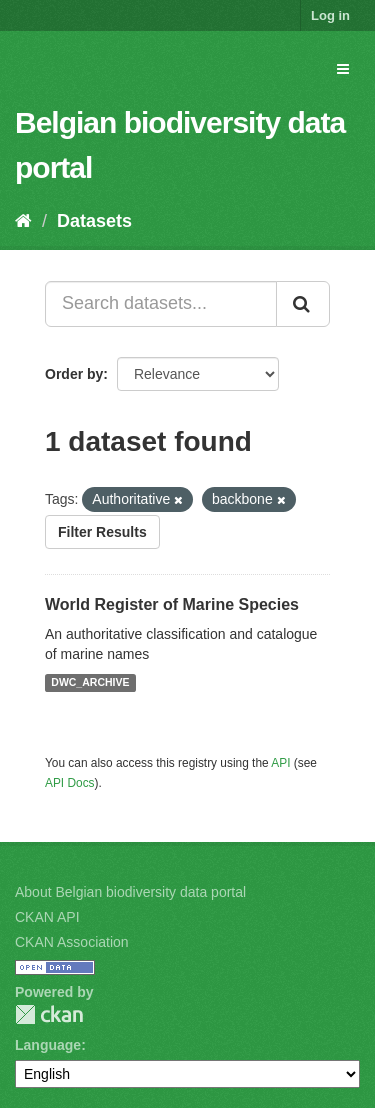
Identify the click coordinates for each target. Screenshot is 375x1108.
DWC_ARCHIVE (90, 683)
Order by (74, 374)
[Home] (23, 221)
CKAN (49, 1014)
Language (48, 1045)
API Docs (70, 783)
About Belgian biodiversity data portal (130, 892)
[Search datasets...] (161, 304)
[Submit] (303, 304)
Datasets (94, 221)
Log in (330, 15)
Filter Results (102, 532)
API (280, 763)
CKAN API (47, 917)
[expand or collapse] (343, 69)
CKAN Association (72, 942)
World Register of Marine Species (172, 604)
